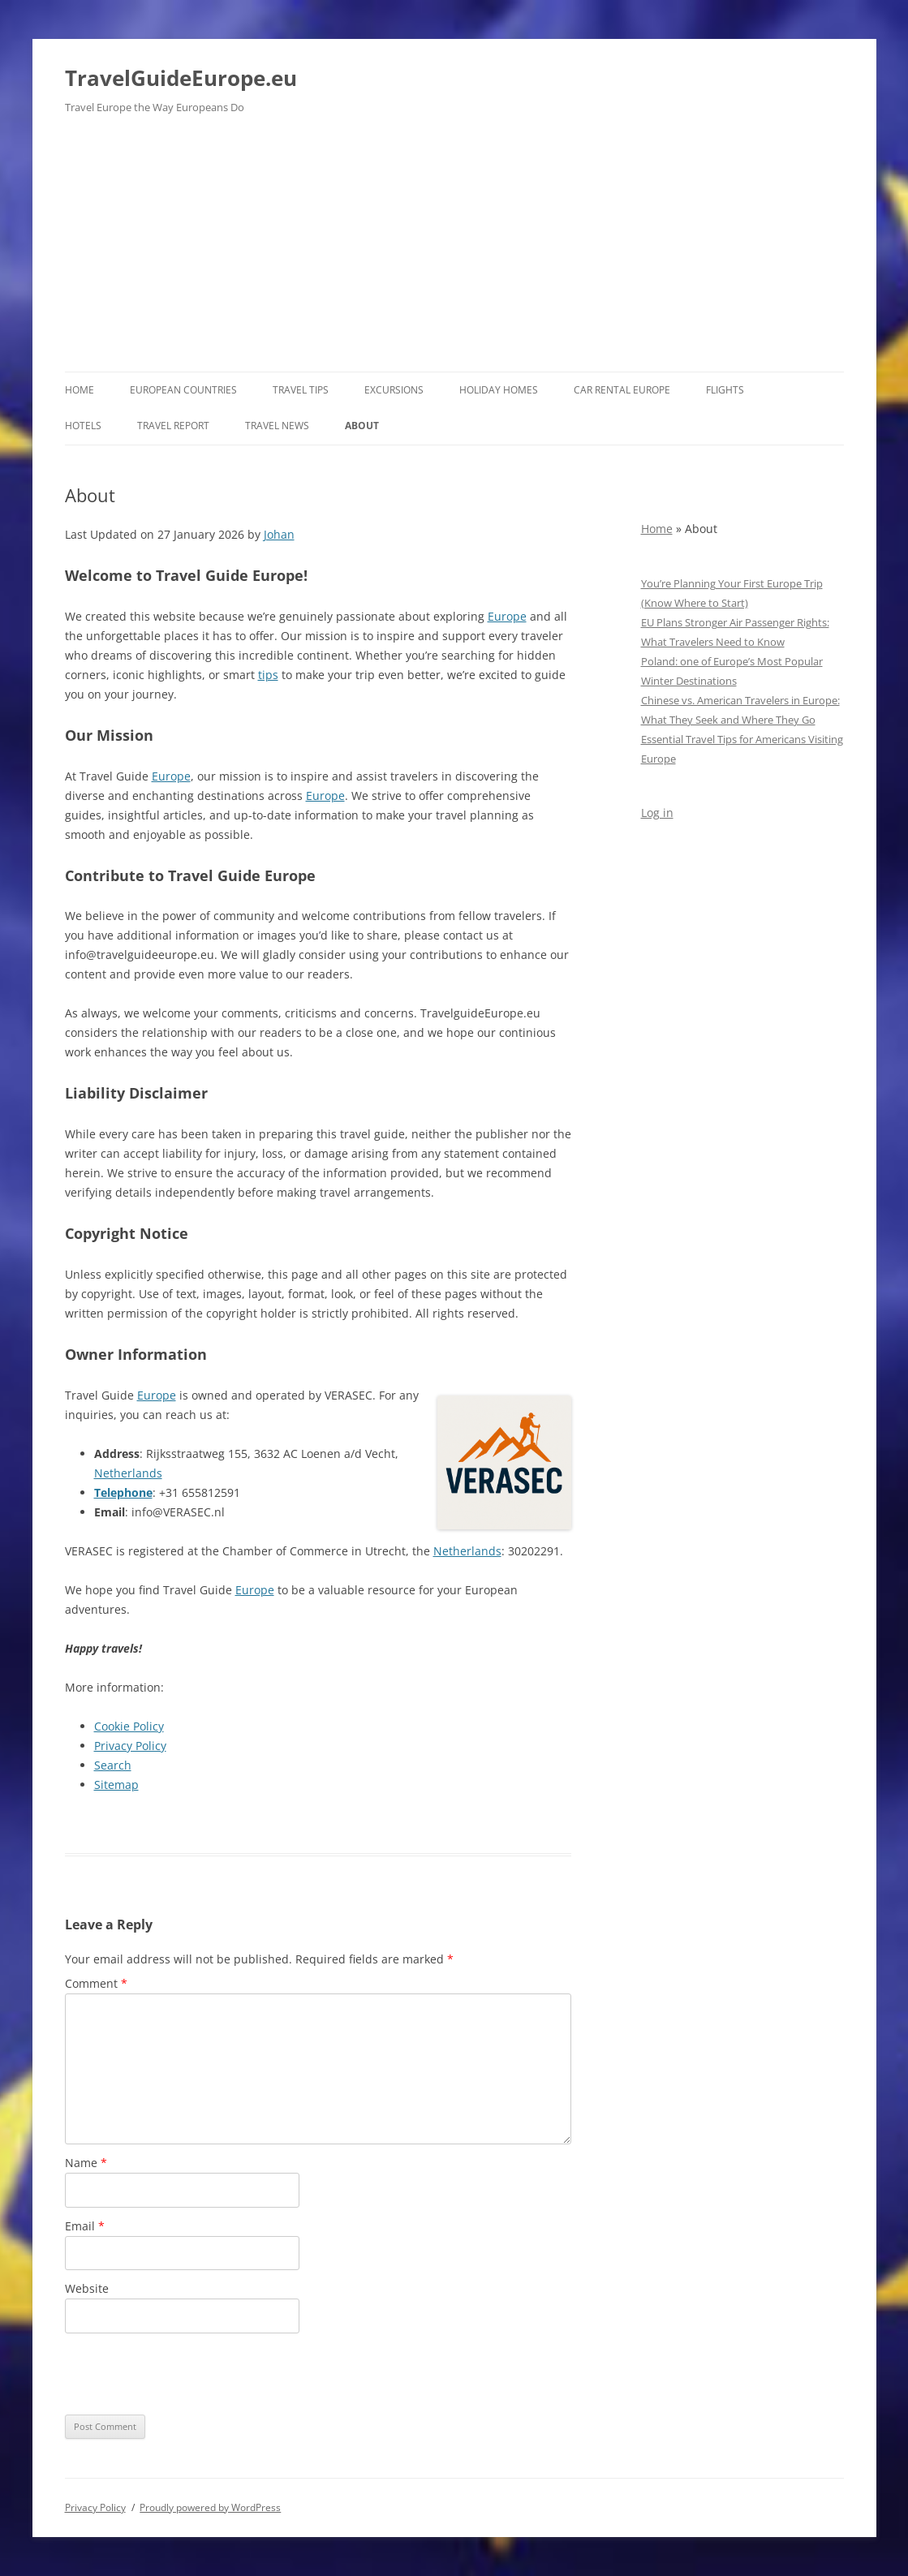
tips (268, 674)
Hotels (83, 425)
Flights (725, 390)
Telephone (123, 1492)
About (362, 425)
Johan (279, 534)
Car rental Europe (622, 390)
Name (86, 2162)
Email (85, 2226)
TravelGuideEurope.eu (181, 77)
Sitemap (116, 1784)
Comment (96, 1983)
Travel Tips (301, 390)
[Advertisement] (454, 249)
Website (87, 2288)
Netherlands (128, 1473)
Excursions (394, 390)
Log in (657, 812)
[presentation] (188, 2374)
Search (112, 1765)
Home (79, 390)
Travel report (173, 425)
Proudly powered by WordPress (210, 2507)
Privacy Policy (130, 1745)
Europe (507, 616)
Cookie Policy (129, 1726)
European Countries (183, 390)
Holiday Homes (498, 390)
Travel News (277, 425)
